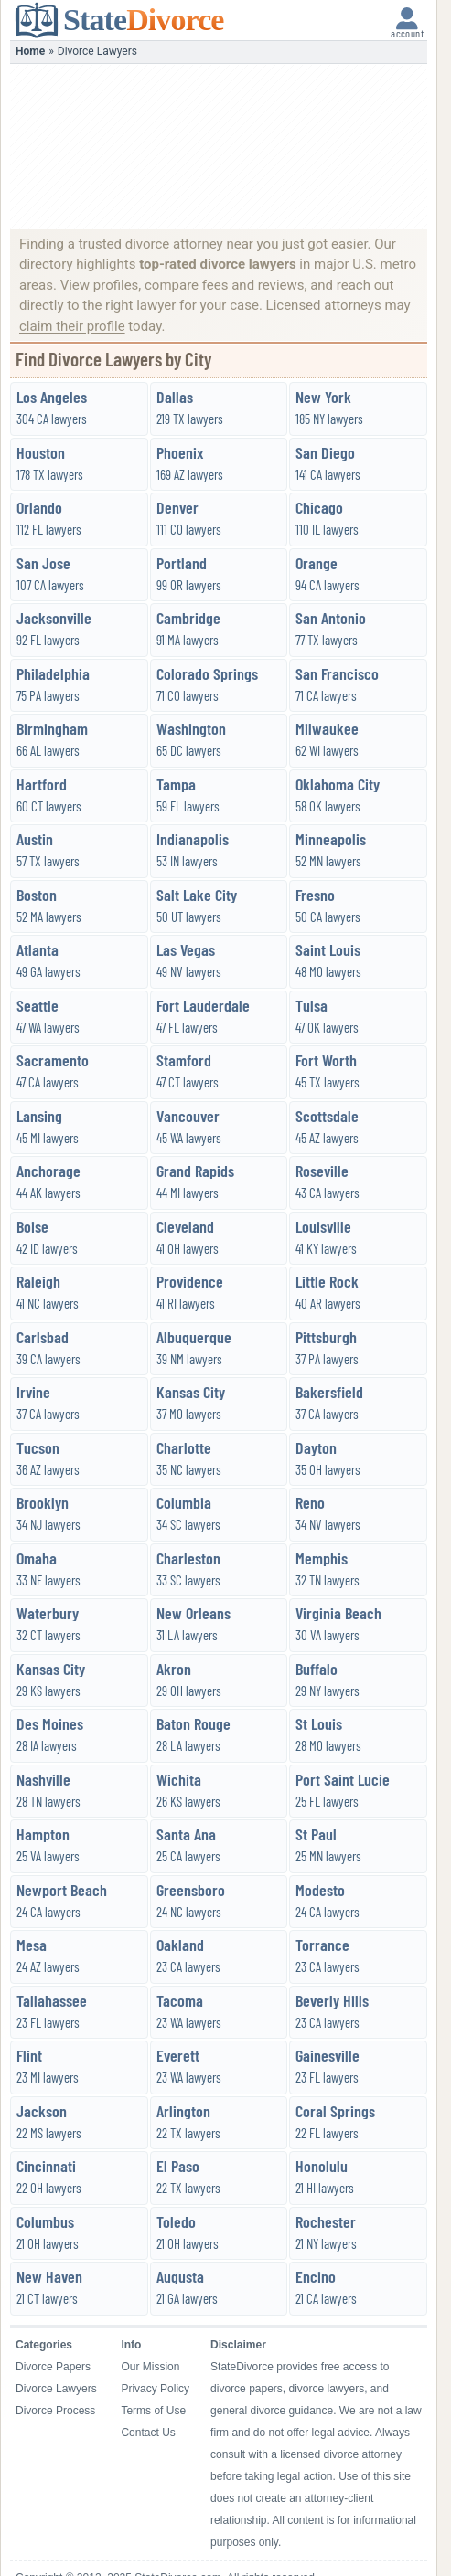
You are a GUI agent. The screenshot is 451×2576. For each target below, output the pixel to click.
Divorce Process (55, 2410)
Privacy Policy (155, 2388)
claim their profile (72, 326)
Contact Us (148, 2432)
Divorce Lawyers (56, 2388)
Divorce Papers (53, 2366)
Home (30, 51)
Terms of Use (153, 2410)
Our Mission (150, 2366)
